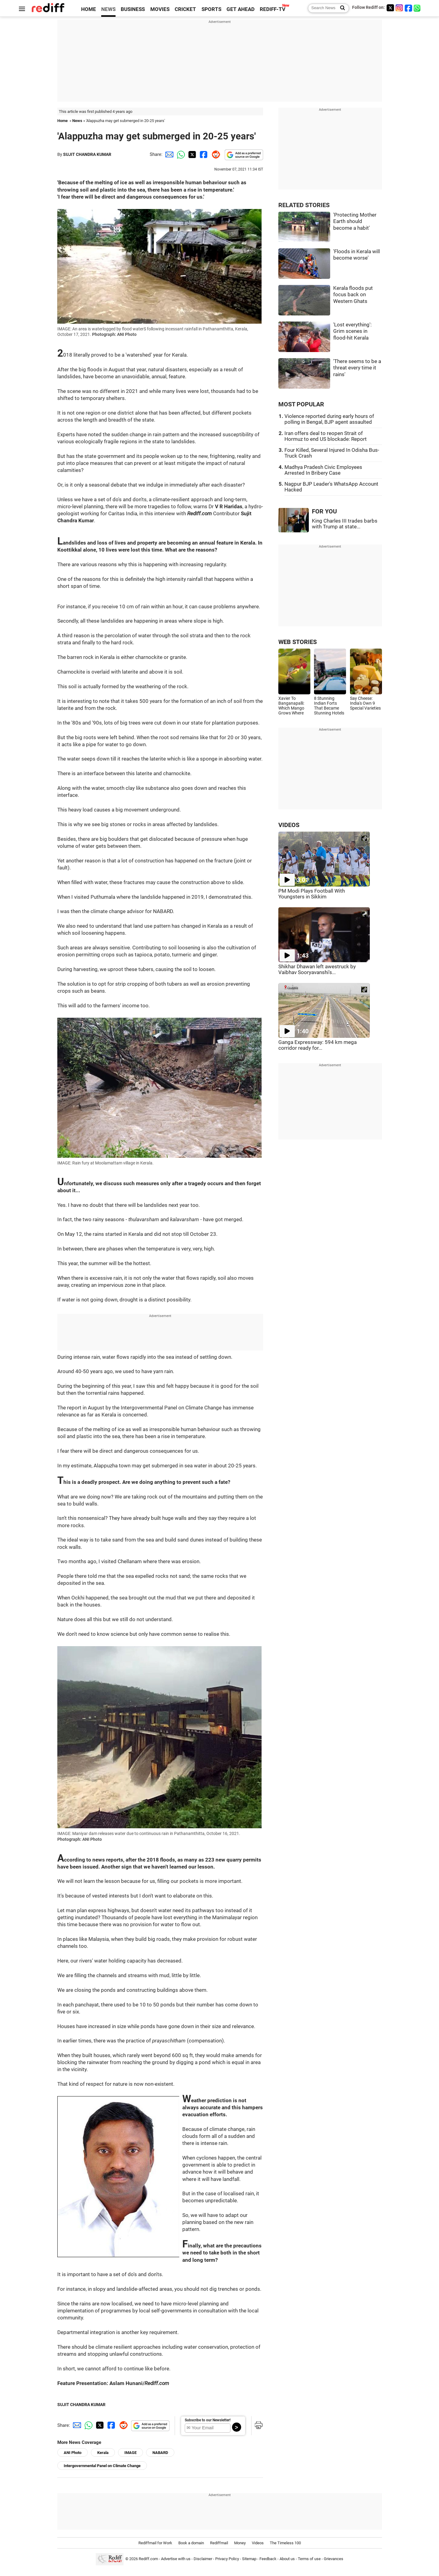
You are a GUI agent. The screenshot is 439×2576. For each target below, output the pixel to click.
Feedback (268, 2558)
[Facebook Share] (203, 154)
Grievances (333, 2558)
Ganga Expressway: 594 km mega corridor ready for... (317, 1045)
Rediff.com (148, 2558)
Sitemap (249, 2558)
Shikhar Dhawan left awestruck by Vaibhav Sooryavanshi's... (317, 969)
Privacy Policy (227, 2558)
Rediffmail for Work (155, 2543)
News (77, 120)
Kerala (103, 2452)
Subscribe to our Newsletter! (207, 2420)
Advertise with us (176, 2558)
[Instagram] (399, 8)
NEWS (108, 9)
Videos (258, 2543)
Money (240, 2543)
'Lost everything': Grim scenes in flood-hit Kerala (352, 331)
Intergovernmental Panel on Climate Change (102, 2465)
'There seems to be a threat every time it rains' (357, 367)
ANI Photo (72, 2452)
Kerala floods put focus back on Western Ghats (353, 294)
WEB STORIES (297, 642)
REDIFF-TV (272, 9)
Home (62, 120)
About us (287, 2558)
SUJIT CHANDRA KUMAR (87, 154)
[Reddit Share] (214, 154)
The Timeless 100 (285, 2543)
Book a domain (191, 2543)
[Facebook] (408, 8)
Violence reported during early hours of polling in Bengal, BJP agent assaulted (329, 419)
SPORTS (211, 9)
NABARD (160, 2452)
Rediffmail (219, 2543)
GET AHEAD (241, 9)
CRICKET (185, 9)
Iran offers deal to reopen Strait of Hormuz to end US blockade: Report (325, 436)
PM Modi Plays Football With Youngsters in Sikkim (311, 894)
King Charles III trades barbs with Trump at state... (344, 524)
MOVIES (160, 9)
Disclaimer (203, 2558)
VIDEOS (288, 825)
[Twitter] (390, 8)
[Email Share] (168, 154)
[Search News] (341, 8)
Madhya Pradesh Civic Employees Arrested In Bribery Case (323, 470)
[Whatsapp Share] (180, 154)
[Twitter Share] (191, 154)
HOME (88, 9)
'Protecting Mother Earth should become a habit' (355, 221)
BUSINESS (133, 9)
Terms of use (309, 2558)
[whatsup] (417, 8)
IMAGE (130, 2452)
